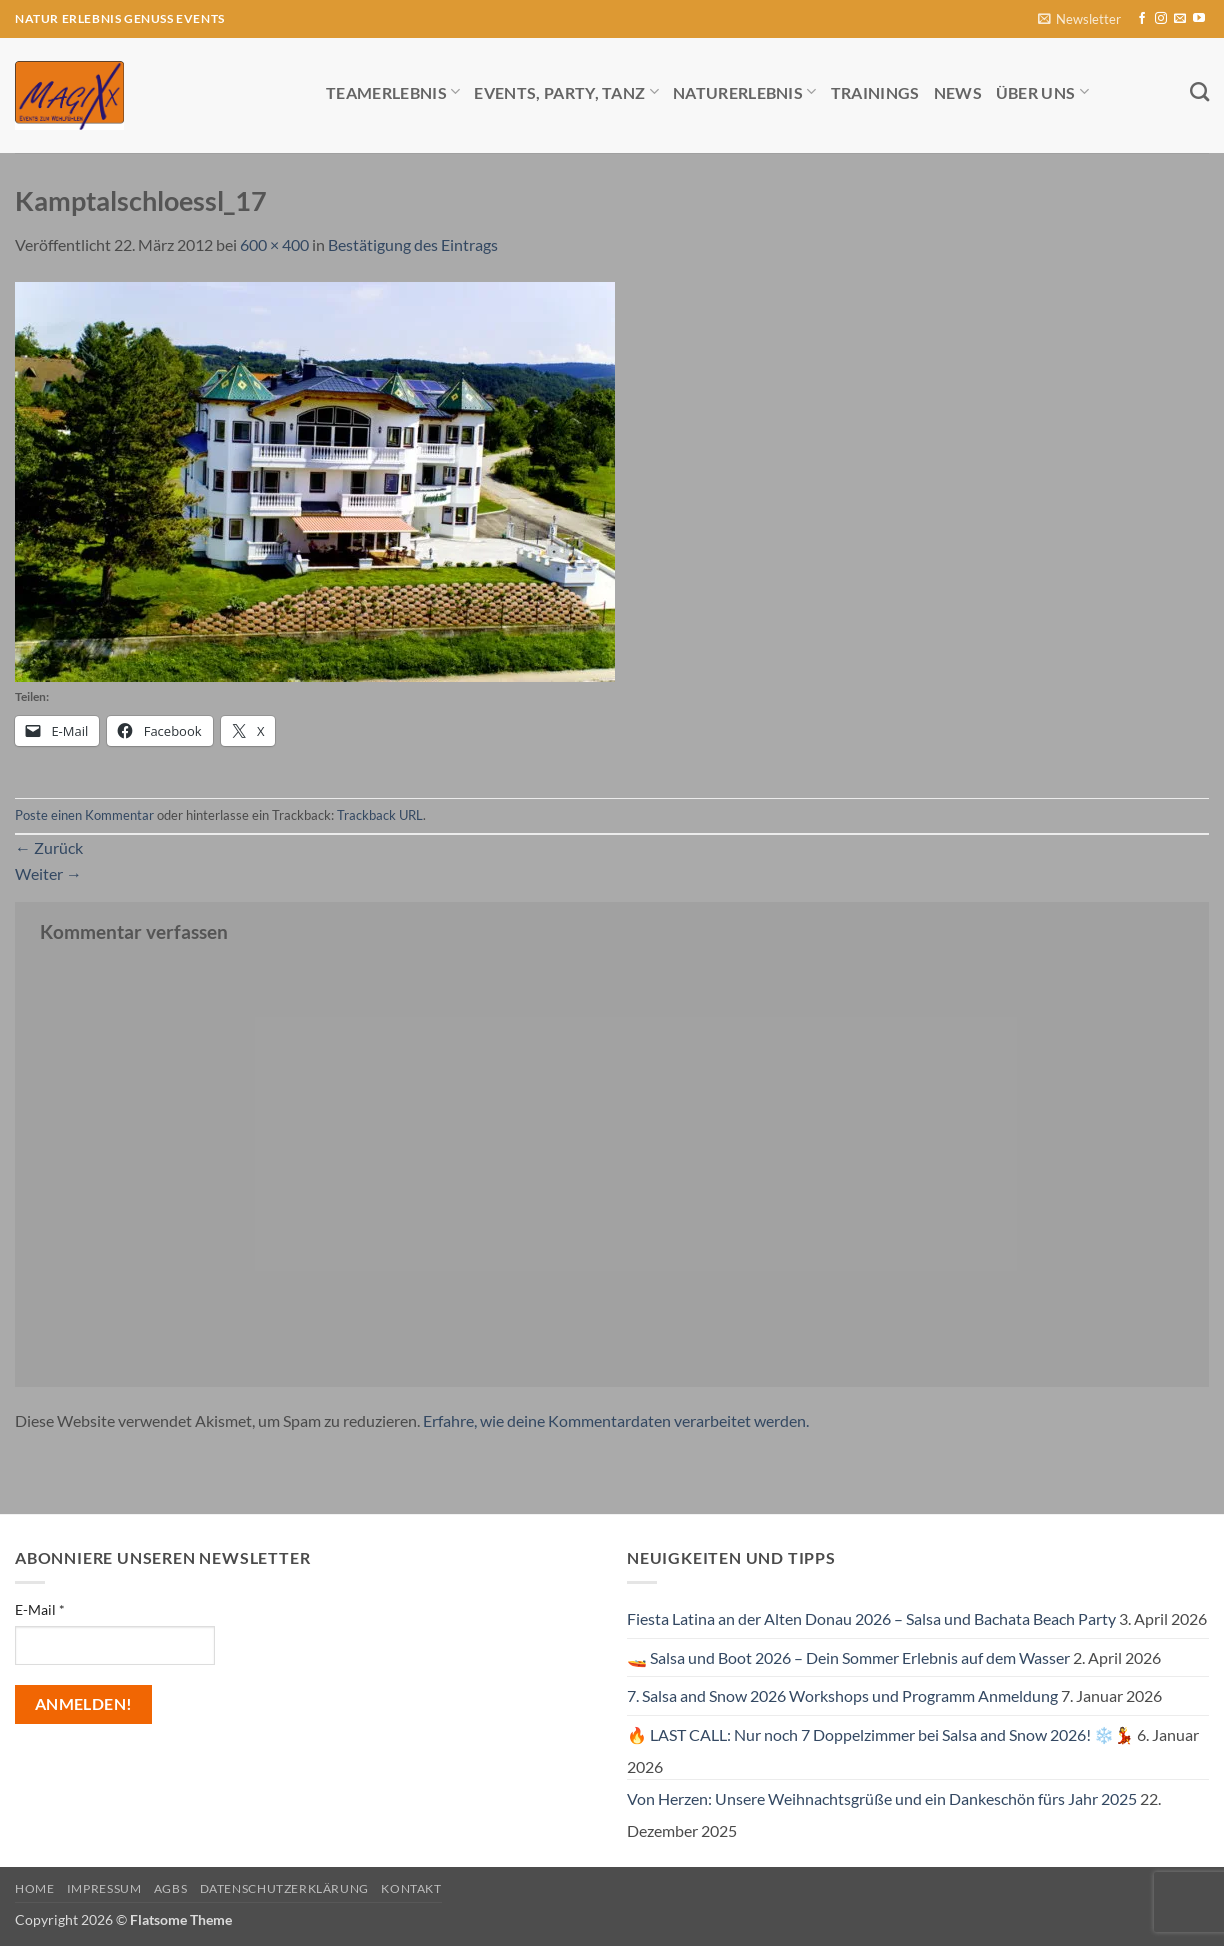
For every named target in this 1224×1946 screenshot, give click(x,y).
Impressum (104, 1888)
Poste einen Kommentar (84, 815)
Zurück (49, 847)
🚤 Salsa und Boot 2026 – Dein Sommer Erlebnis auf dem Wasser (848, 1657)
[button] (1079, 19)
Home (34, 1888)
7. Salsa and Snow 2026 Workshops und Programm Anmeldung (842, 1695)
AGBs (170, 1888)
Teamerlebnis (393, 91)
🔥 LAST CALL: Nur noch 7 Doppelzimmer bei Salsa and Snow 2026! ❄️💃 (880, 1734)
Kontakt (411, 1888)
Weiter (48, 873)
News (958, 92)
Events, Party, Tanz (566, 91)
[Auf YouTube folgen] (1199, 19)
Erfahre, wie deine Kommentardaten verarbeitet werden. (616, 1420)
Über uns (1042, 91)
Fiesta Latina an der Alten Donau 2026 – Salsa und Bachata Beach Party (871, 1618)
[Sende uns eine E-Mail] (1180, 19)
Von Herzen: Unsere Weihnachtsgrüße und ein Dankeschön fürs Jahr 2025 (882, 1798)
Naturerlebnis (745, 91)
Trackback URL (380, 815)
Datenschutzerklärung (284, 1888)
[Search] (1199, 91)
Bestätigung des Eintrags (413, 244)
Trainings (875, 92)
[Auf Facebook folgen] (1142, 19)
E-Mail (40, 1609)
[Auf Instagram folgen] (1161, 19)
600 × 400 (274, 244)
